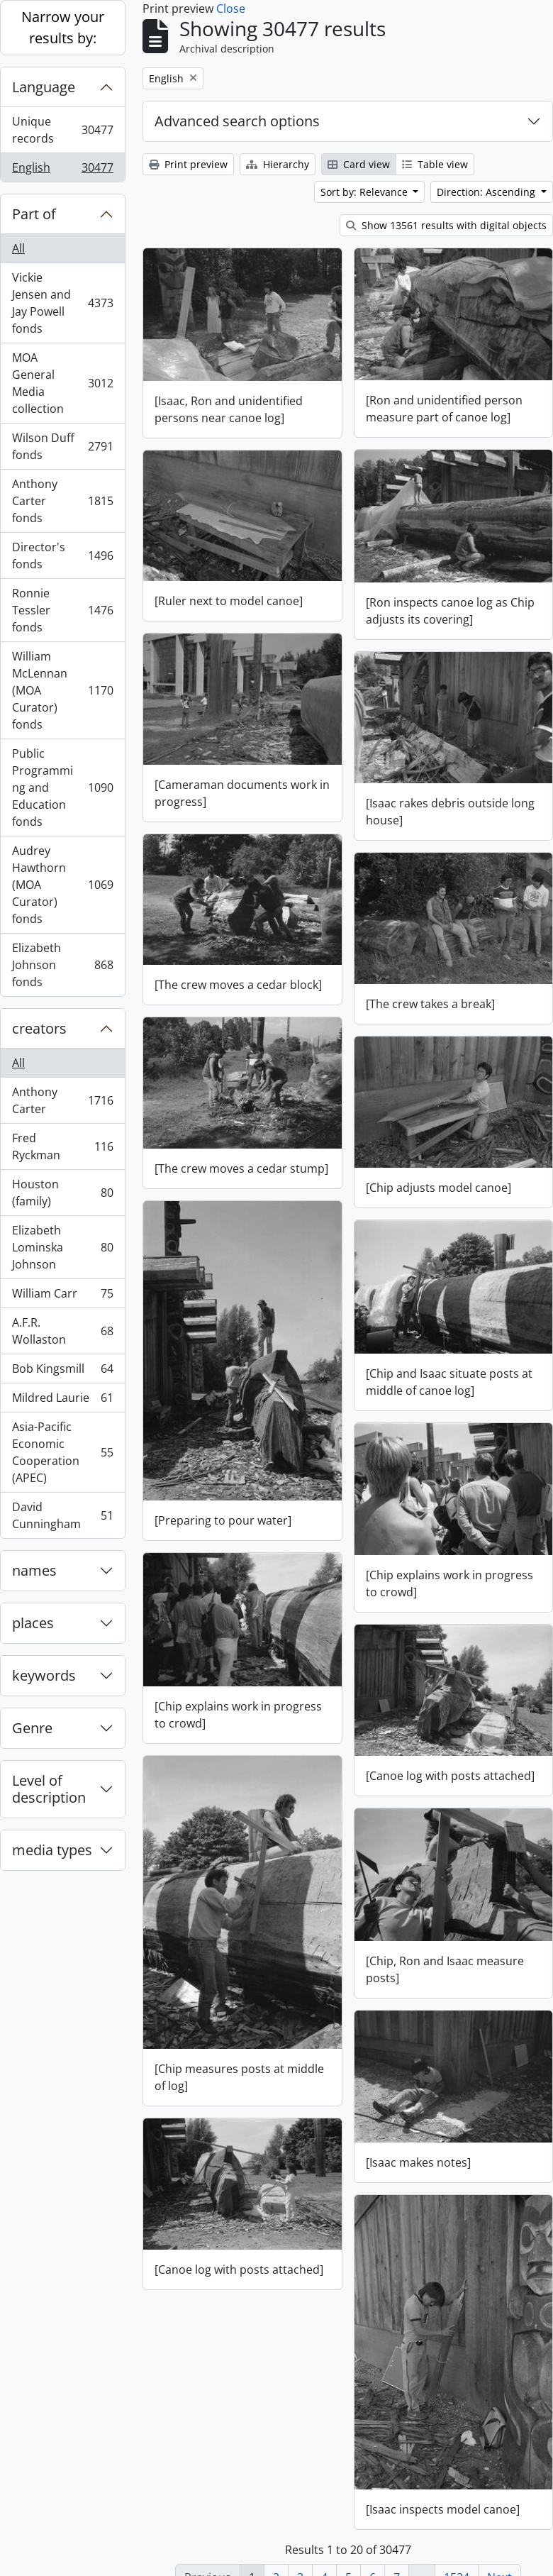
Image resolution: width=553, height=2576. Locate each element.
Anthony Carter (62, 1100)
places (33, 1622)
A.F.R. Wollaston (62, 1331)
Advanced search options (237, 121)
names (34, 1570)
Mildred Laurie (62, 1401)
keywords (44, 1675)
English (62, 170)
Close (230, 8)
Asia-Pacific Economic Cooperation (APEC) (62, 1452)
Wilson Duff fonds (62, 446)
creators (39, 1028)
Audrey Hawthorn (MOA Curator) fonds (62, 885)
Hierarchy (277, 164)
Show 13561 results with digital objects (446, 225)
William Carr (62, 1296)
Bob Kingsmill (62, 1371)
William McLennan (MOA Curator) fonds (62, 690)
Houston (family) (62, 1192)
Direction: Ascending (487, 192)
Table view (435, 164)
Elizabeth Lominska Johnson (62, 1247)
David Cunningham (62, 1515)
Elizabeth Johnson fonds (62, 965)
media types (52, 1849)
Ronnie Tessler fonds (62, 610)
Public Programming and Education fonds (62, 787)
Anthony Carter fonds (62, 501)
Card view (359, 164)
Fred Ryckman (62, 1146)
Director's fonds (62, 555)
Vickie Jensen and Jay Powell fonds (62, 303)
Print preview (188, 164)
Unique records (62, 130)
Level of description (49, 1789)
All (18, 248)
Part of (34, 213)
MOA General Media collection (62, 383)
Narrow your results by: (62, 27)
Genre (32, 1727)
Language (43, 86)
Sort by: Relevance (365, 192)
